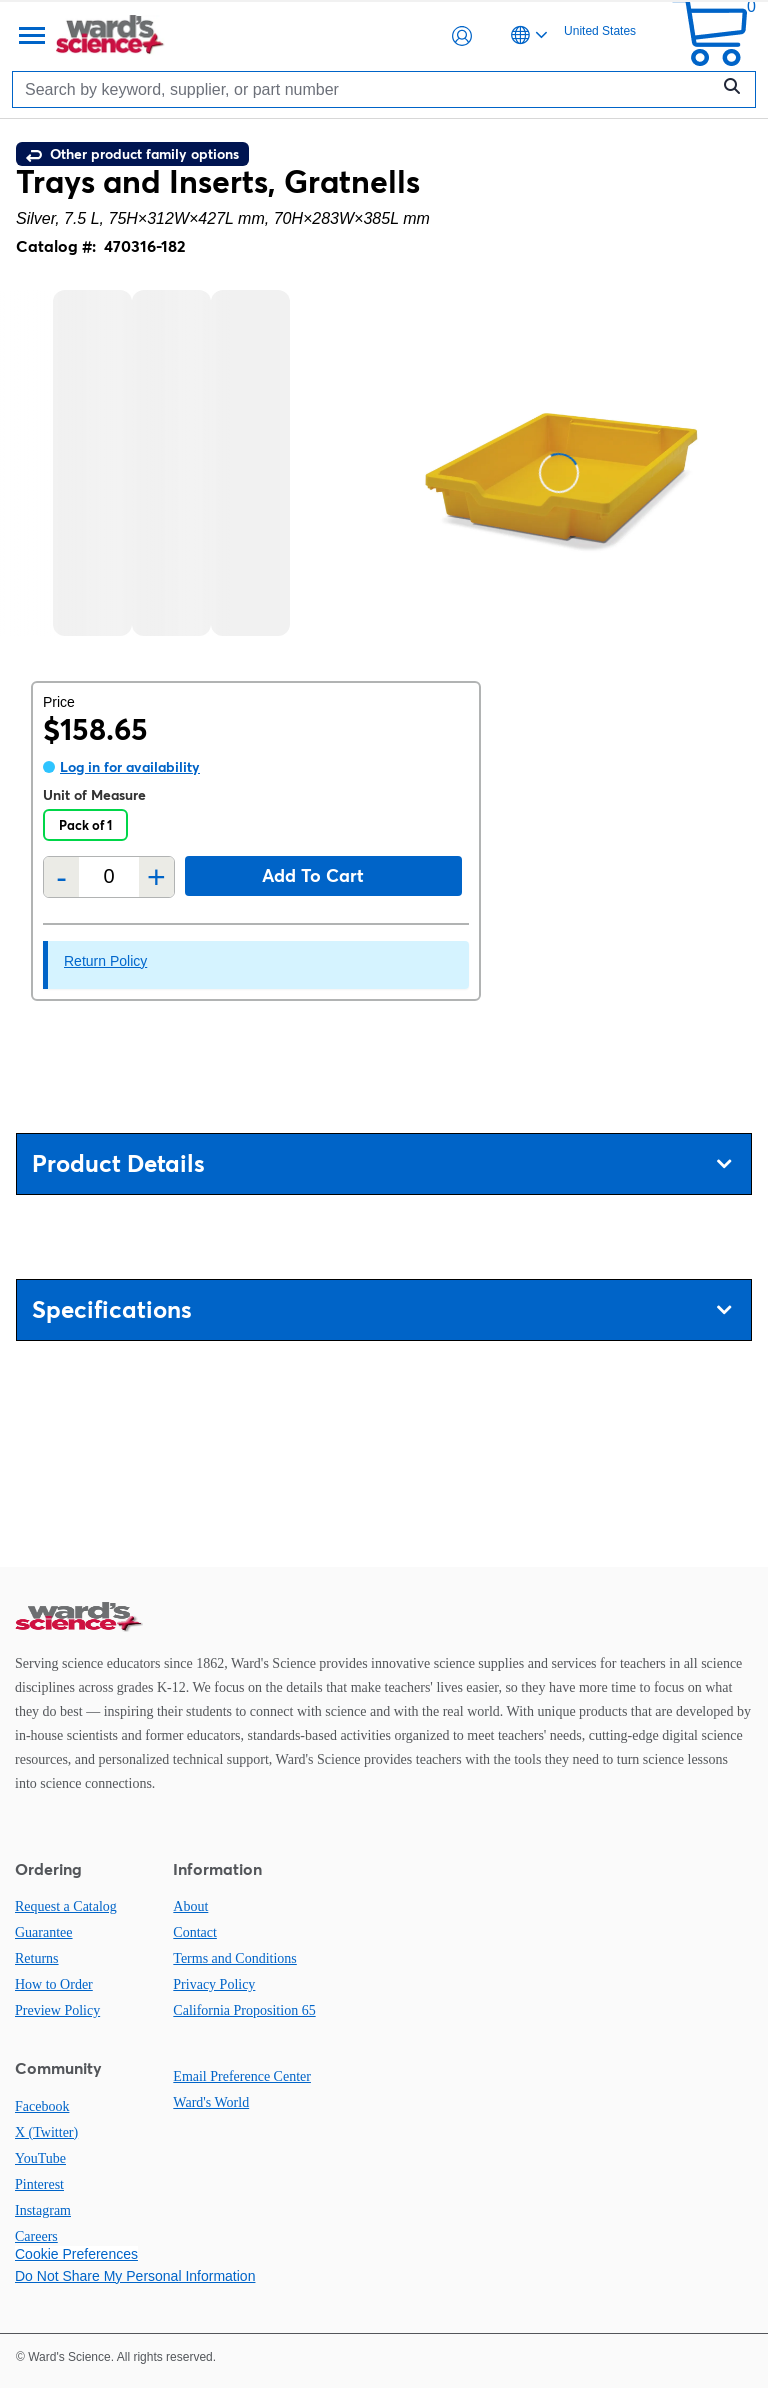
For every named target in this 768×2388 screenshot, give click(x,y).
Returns (37, 1958)
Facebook (42, 2106)
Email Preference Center (242, 2076)
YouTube (40, 2158)
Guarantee (44, 1932)
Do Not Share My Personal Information (135, 2276)
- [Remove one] (61, 877)
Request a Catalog (66, 1906)
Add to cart (313, 875)
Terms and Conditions (234, 1958)
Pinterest (39, 2184)
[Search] (366, 89)
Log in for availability (130, 767)
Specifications (381, 1309)
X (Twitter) (46, 2132)
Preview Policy (57, 2010)
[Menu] (30, 36)
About (190, 1906)
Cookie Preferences (76, 2254)
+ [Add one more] (156, 877)
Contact (195, 1932)
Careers (36, 2236)
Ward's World (211, 2102)
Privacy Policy (214, 1984)
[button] (462, 36)
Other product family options (132, 154)
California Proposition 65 (244, 2010)
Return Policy (105, 961)
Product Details (381, 1163)
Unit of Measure (94, 795)
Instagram (43, 2210)
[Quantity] (109, 876)
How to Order (54, 1984)
